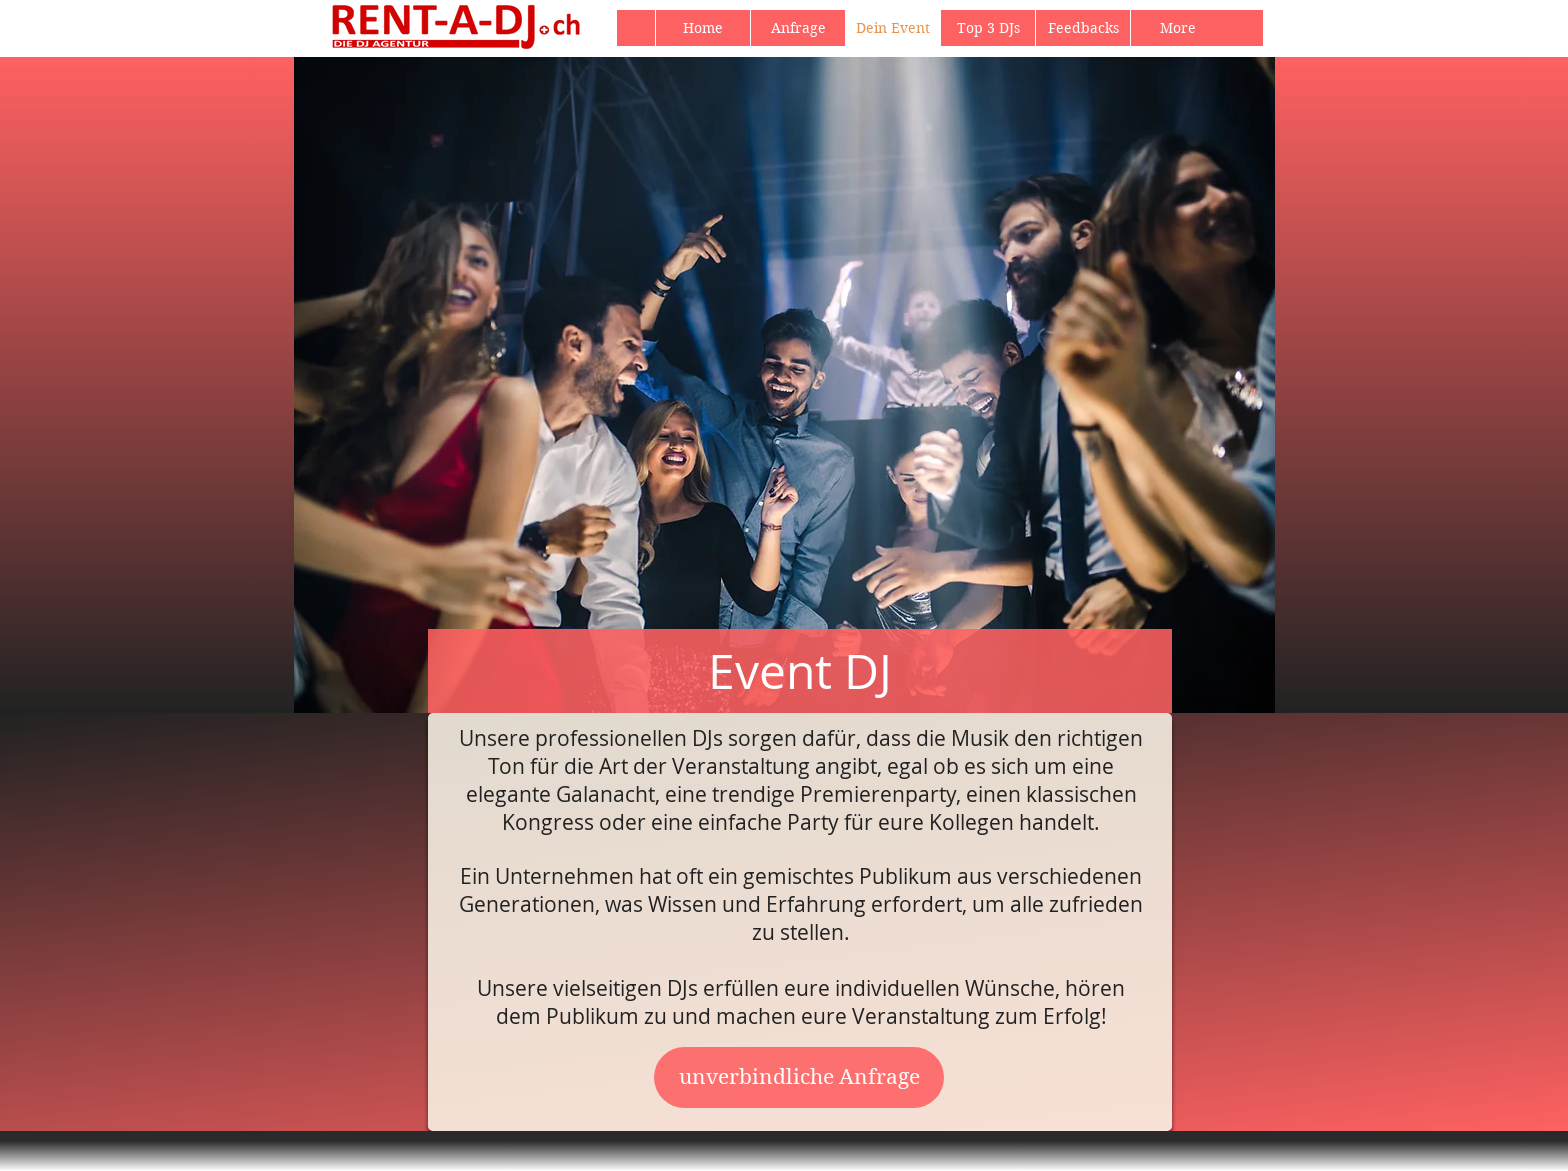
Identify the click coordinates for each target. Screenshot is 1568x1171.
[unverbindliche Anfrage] (799, 1077)
